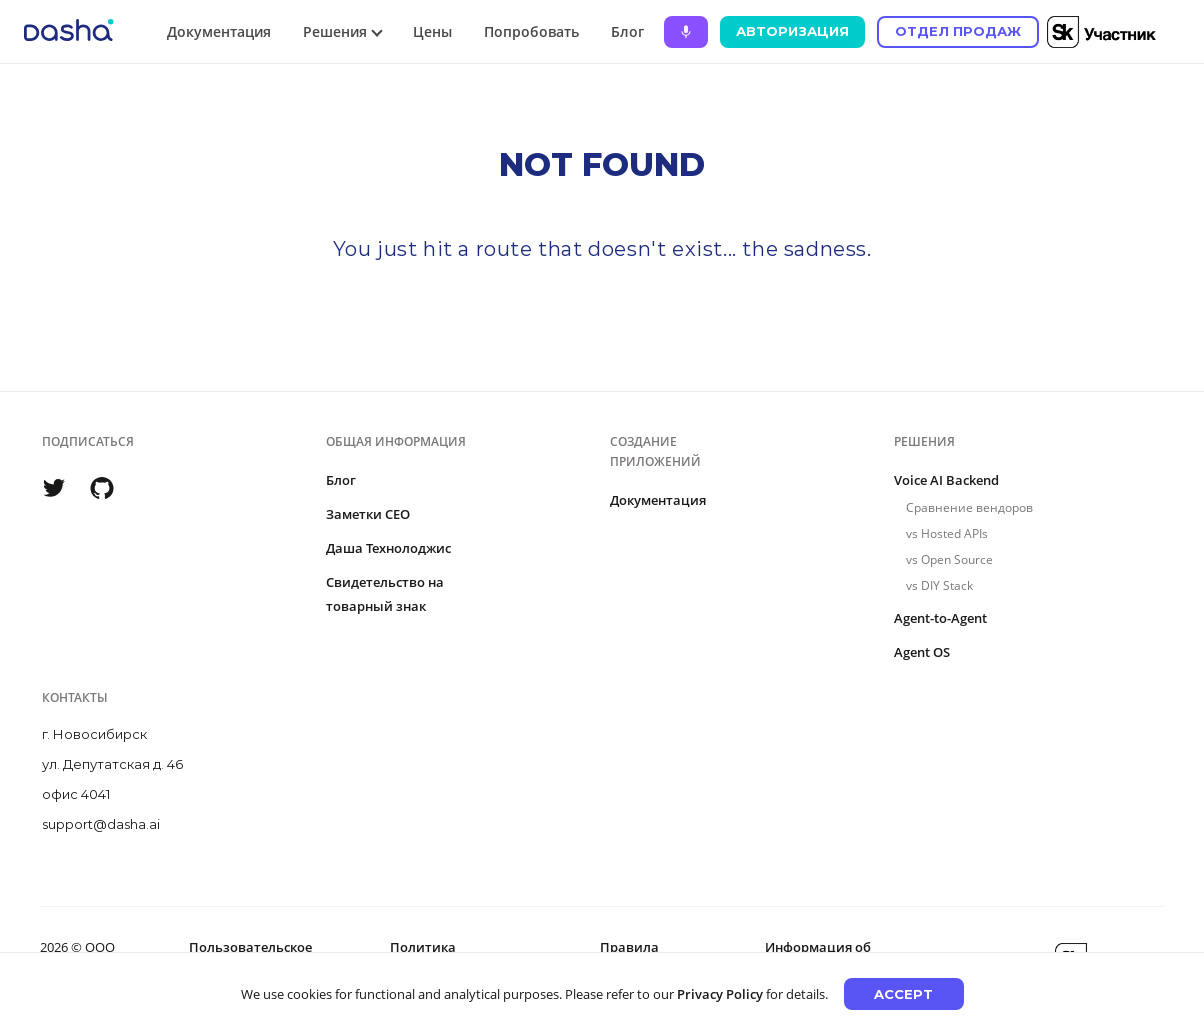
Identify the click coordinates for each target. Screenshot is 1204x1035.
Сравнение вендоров (969, 507)
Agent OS (922, 652)
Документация (219, 31)
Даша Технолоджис (388, 548)
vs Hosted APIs (947, 533)
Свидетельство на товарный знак (385, 594)
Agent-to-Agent (940, 618)
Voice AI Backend (946, 480)
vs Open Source (949, 559)
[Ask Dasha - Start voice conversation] (686, 32)
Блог (627, 31)
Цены (432, 31)
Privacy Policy (720, 994)
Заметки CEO (368, 514)
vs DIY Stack (939, 585)
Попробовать (531, 31)
